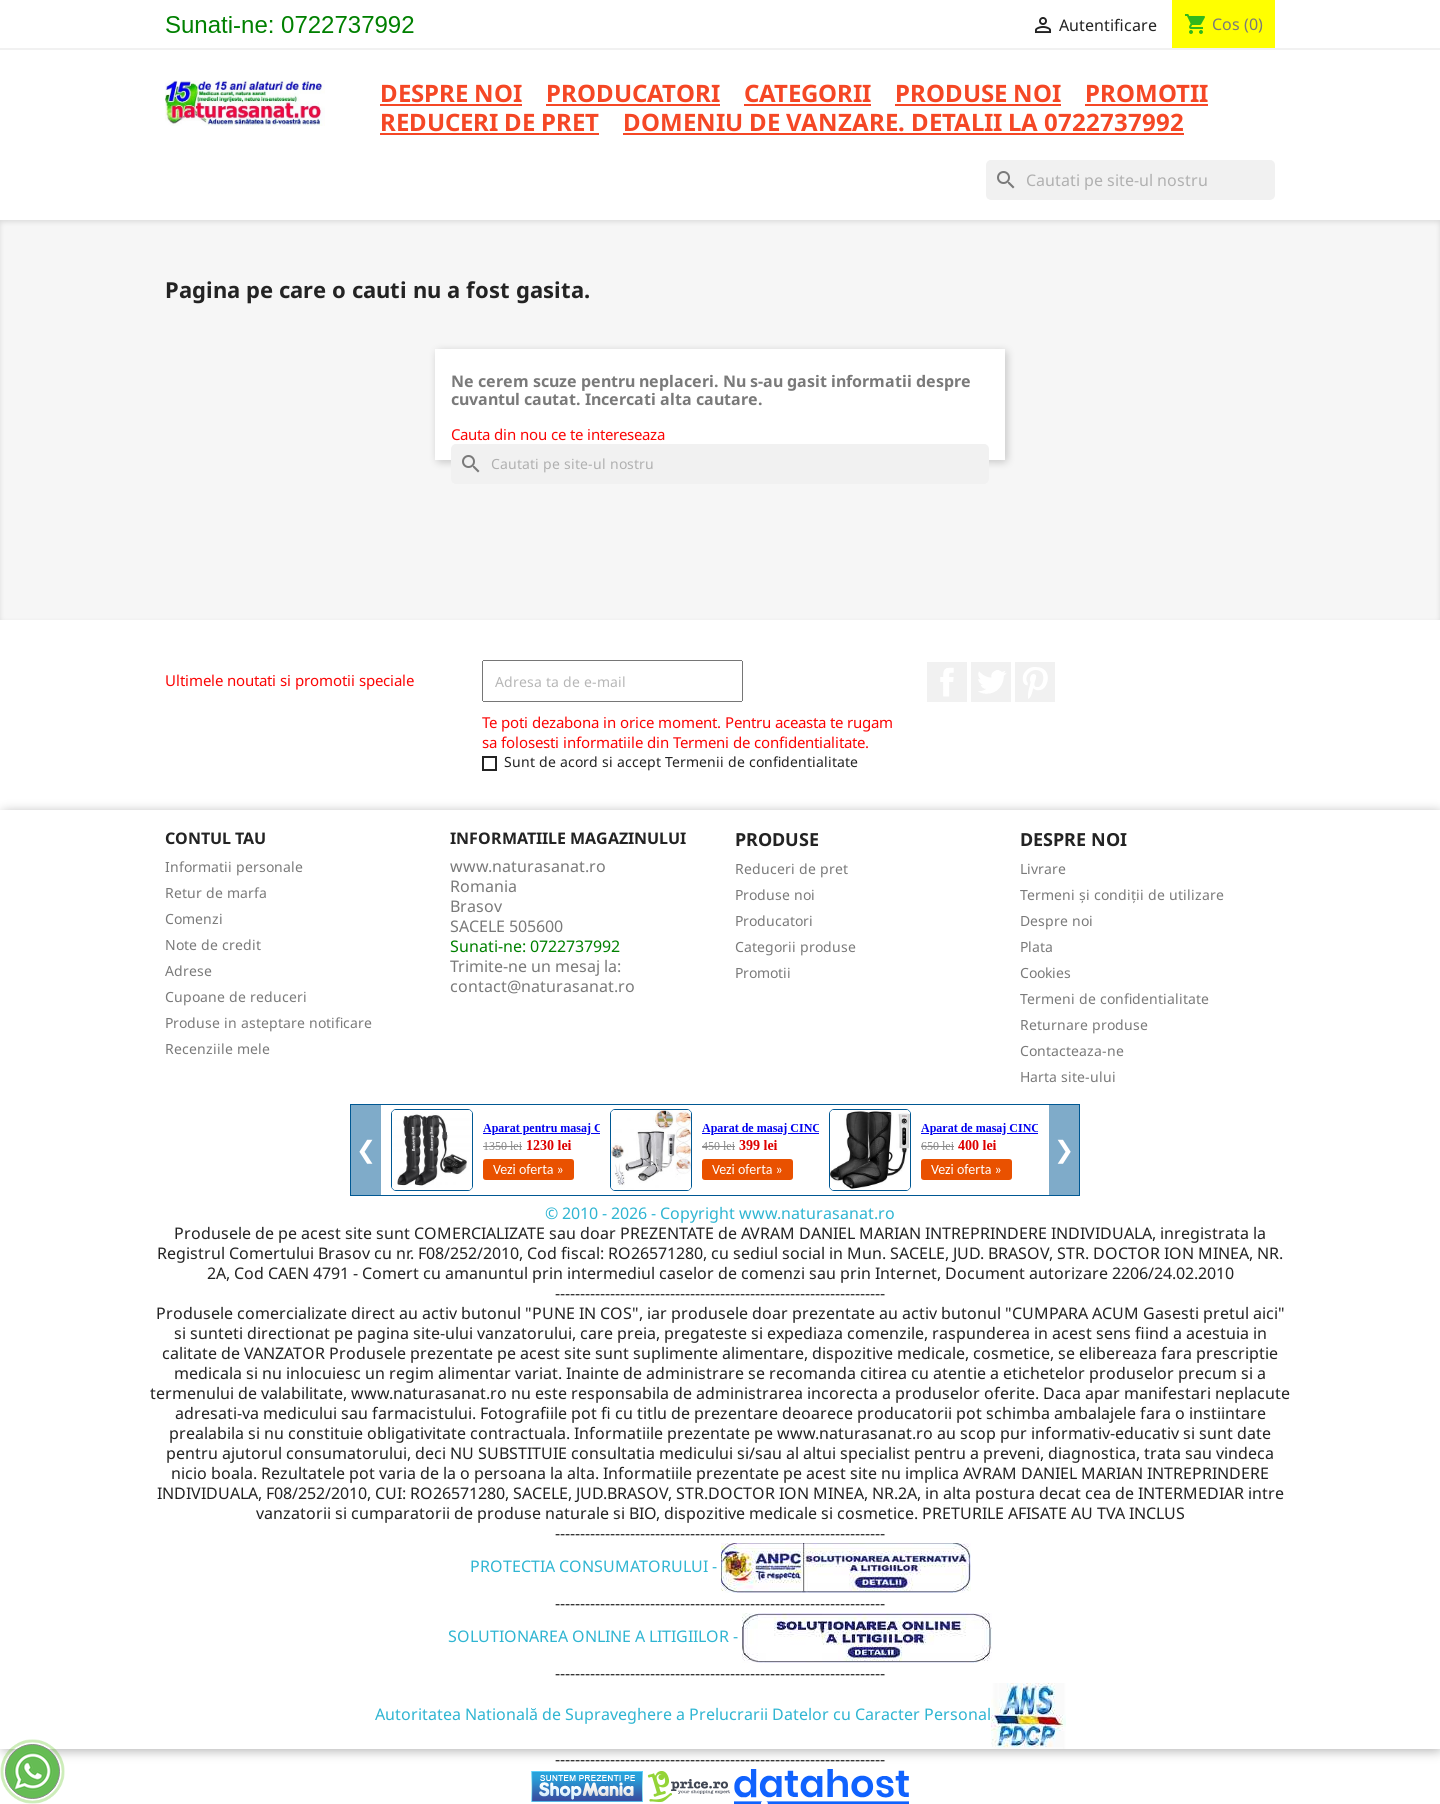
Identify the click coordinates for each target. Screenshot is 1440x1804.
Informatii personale (234, 866)
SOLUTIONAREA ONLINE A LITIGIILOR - (720, 1636)
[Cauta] (1130, 180)
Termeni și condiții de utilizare (1122, 894)
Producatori (774, 920)
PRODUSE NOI (978, 94)
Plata (1036, 946)
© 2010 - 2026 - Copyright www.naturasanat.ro (720, 1213)
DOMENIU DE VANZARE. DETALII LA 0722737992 (903, 123)
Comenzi (194, 918)
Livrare (1043, 868)
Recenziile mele (217, 1048)
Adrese (188, 970)
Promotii (763, 972)
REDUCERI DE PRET (489, 123)
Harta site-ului (1068, 1076)
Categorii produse (795, 946)
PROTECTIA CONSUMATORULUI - (720, 1566)
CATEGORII (807, 94)
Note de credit (213, 944)
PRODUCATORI (633, 94)
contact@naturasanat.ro (542, 986)
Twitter (991, 682)
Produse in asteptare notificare (268, 1022)
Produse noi (775, 894)
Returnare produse (1084, 1024)
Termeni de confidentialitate (1114, 998)
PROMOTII (1146, 94)
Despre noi (451, 94)
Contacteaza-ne (1072, 1050)
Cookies (1045, 972)
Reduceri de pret (791, 868)
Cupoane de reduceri (236, 996)
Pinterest (1035, 682)
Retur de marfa (216, 892)
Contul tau (215, 838)
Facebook (947, 682)
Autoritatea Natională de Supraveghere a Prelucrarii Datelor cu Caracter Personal (720, 1714)
